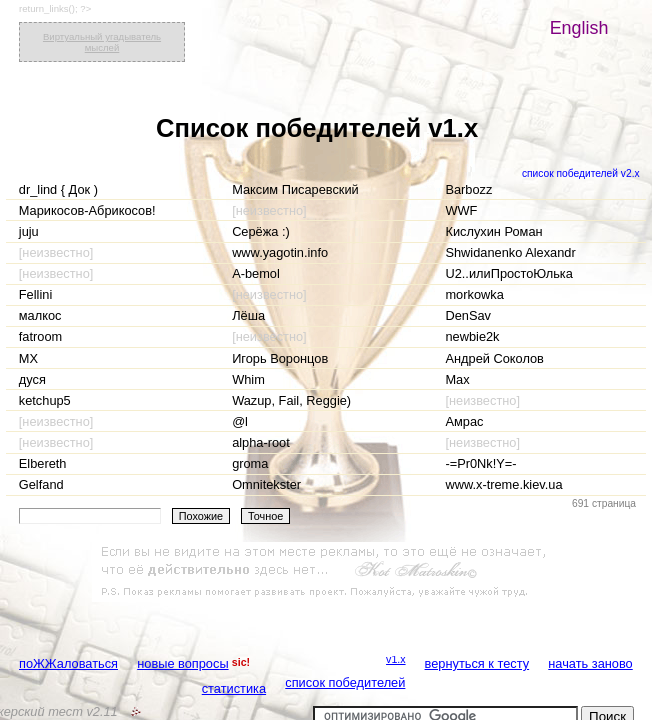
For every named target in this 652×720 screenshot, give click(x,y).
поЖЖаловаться (68, 663)
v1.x (396, 659)
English (579, 28)
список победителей (345, 682)
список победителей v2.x (581, 173)
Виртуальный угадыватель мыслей (102, 42)
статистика (234, 688)
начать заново (590, 663)
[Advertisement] (326, 572)
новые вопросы (182, 663)
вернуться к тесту (477, 663)
